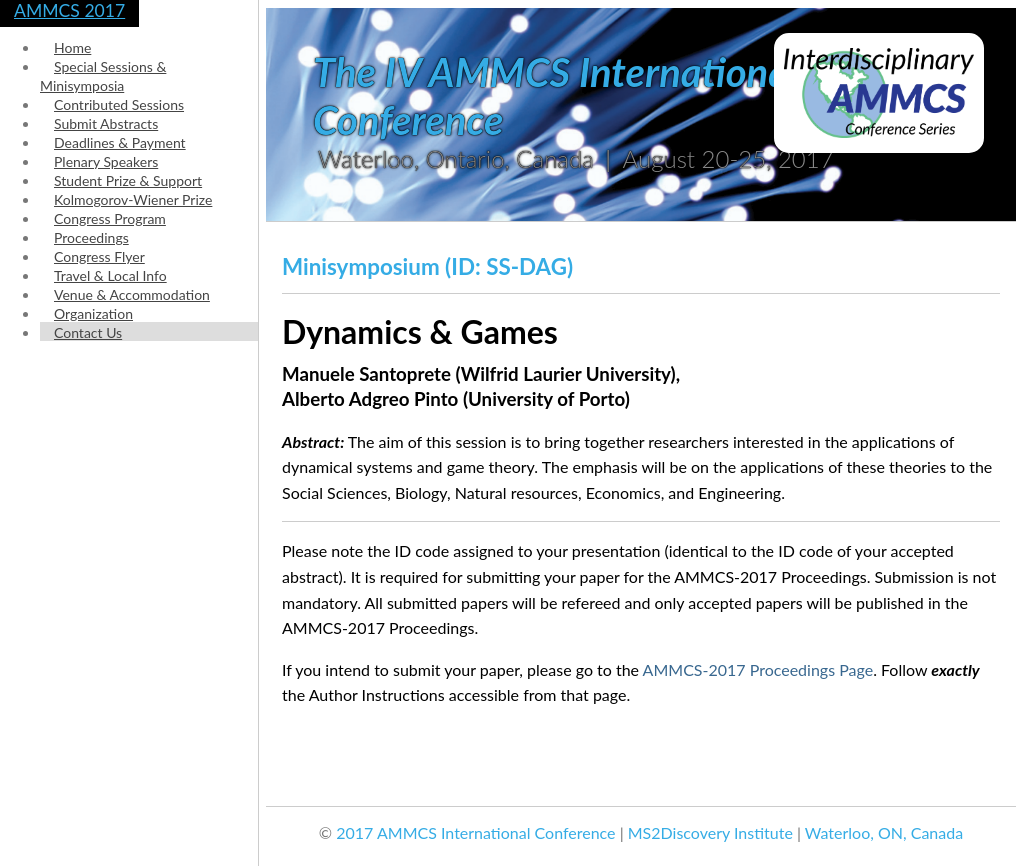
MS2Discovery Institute (710, 832)
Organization (93, 313)
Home (72, 47)
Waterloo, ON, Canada (884, 832)
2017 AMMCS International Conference (475, 832)
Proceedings (91, 237)
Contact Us (88, 332)
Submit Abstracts (106, 123)
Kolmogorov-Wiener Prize (133, 199)
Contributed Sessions (119, 104)
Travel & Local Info (110, 275)
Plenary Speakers (106, 161)
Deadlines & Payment (120, 142)
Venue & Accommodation (132, 294)
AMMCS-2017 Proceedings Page (758, 669)
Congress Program (110, 218)
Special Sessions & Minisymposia (103, 76)
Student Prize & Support (128, 180)
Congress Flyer (99, 256)
